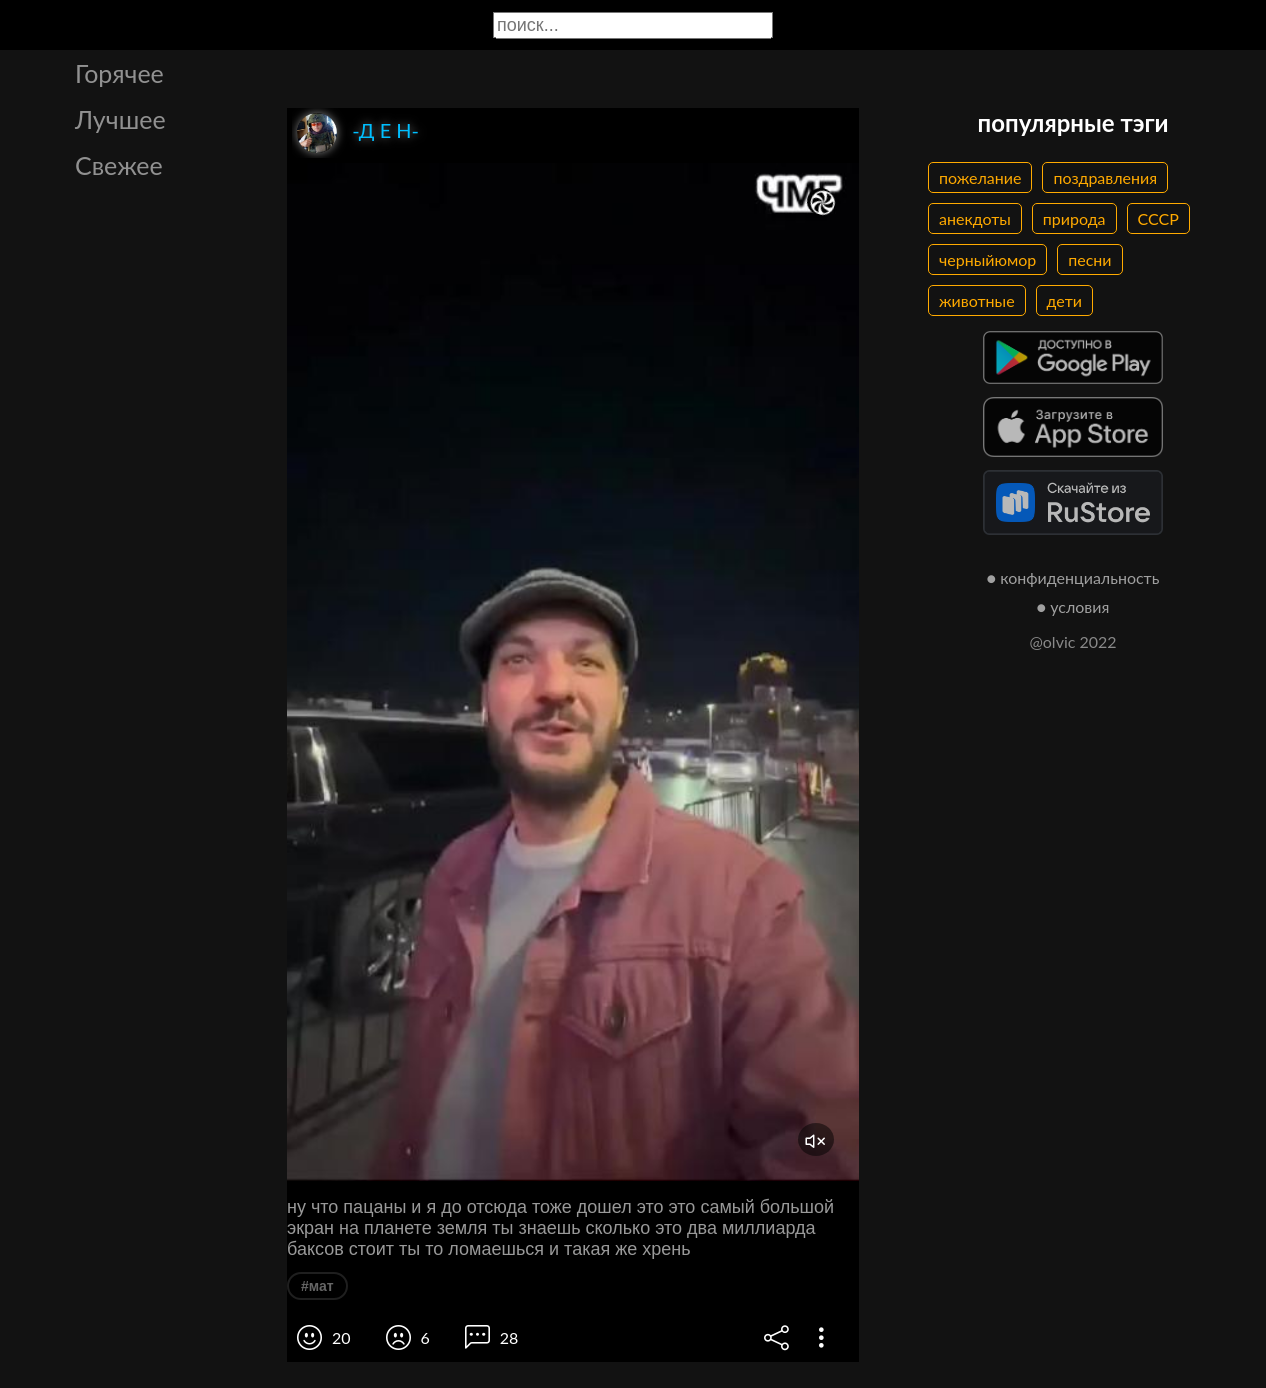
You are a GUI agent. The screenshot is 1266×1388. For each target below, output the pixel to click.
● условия (1073, 606)
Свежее (119, 165)
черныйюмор (987, 259)
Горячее (119, 73)
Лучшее (120, 119)
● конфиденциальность (1073, 577)
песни (1089, 259)
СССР (1158, 218)
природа (1074, 218)
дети (1064, 300)
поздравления (1105, 177)
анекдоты (975, 218)
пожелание (980, 177)
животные (977, 300)
